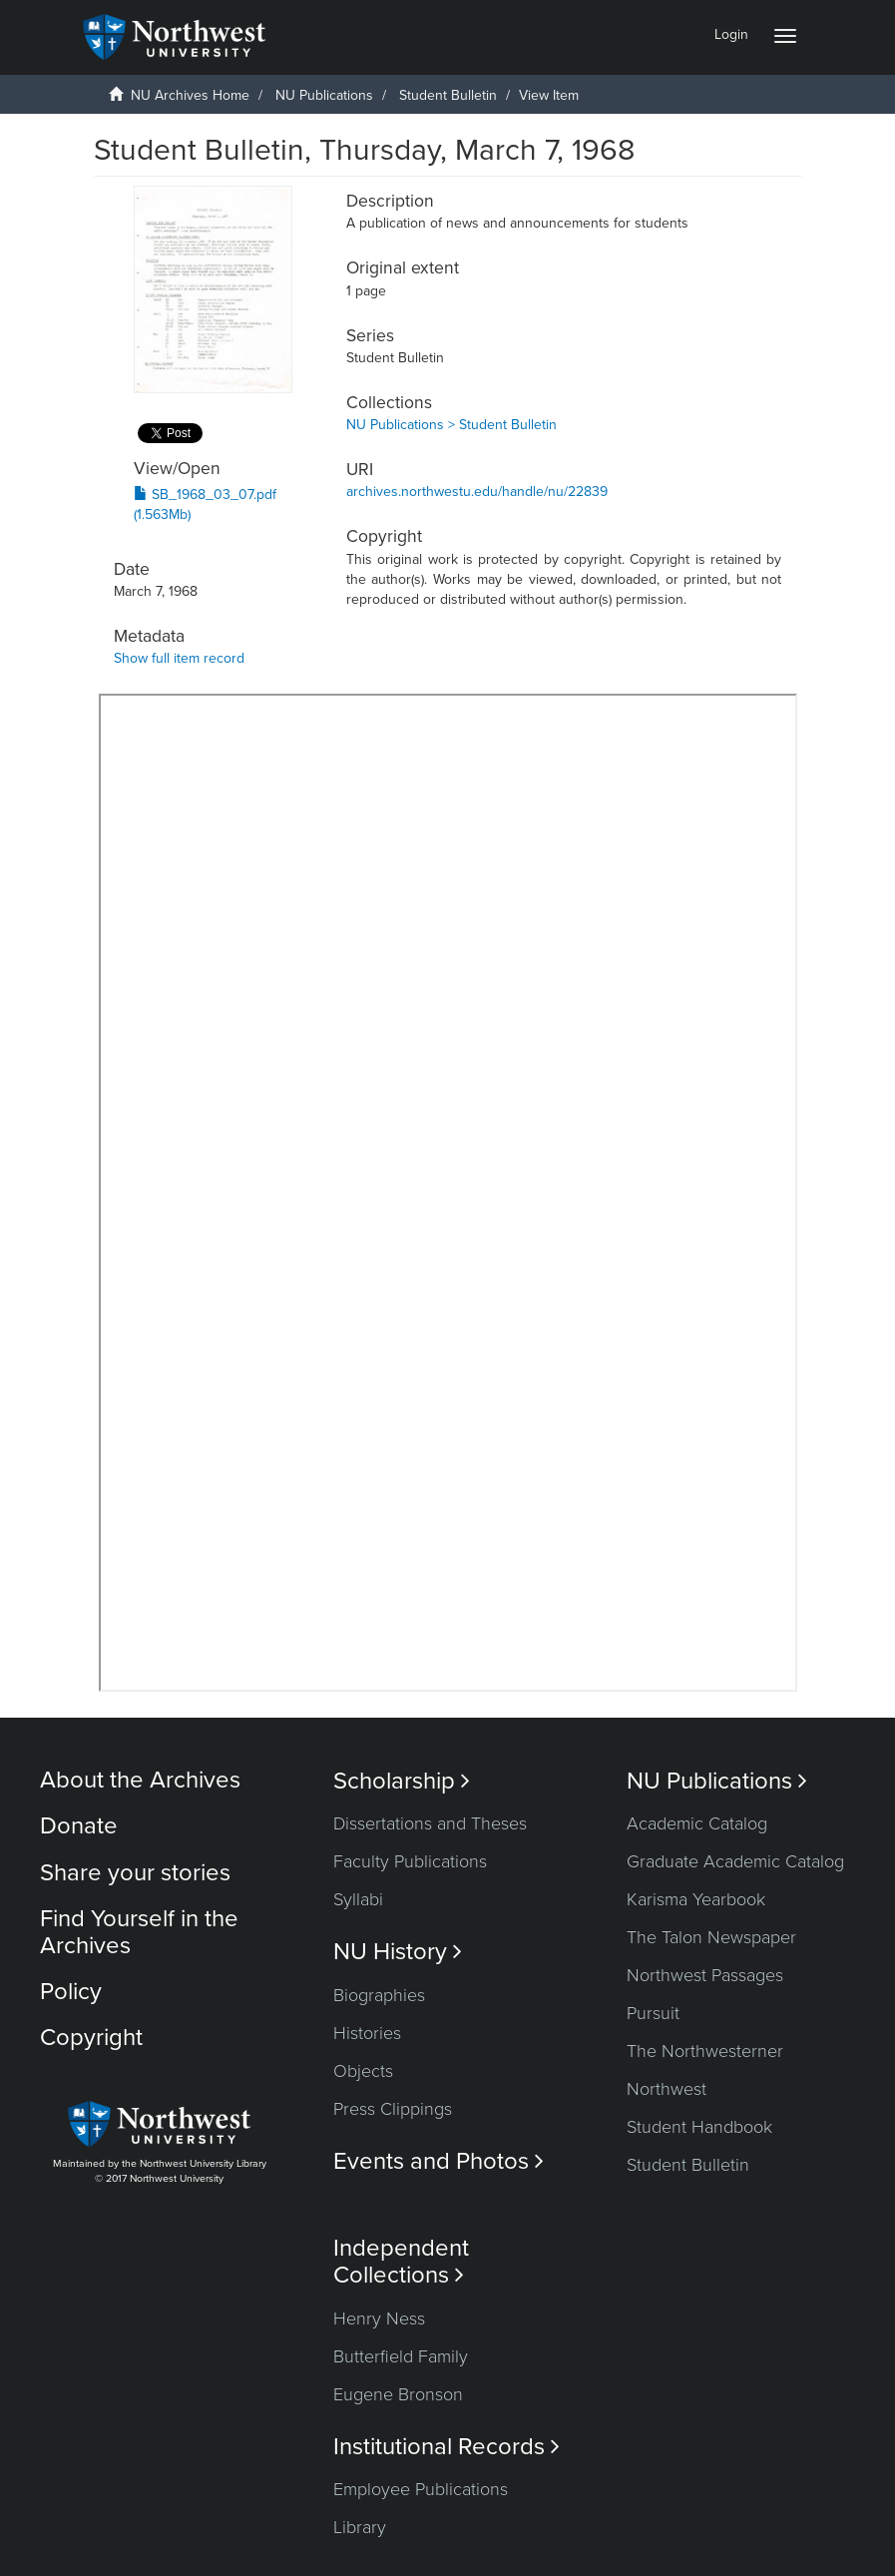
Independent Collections (401, 2262)
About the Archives (140, 1780)
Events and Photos (438, 2161)
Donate (79, 1825)
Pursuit (653, 2013)
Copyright (91, 2037)
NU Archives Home (190, 95)
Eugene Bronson (398, 2394)
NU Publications (324, 95)
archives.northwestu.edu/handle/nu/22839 (477, 491)
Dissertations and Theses (430, 1823)
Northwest (666, 2089)
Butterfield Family (400, 2356)
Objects (363, 2071)
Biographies (379, 1995)
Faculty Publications (410, 1861)
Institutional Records (446, 2446)
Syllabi (358, 1899)
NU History (397, 1951)
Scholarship (401, 1781)
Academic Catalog (697, 1823)
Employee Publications (420, 2489)
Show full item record (179, 658)
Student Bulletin (448, 95)
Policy (71, 1991)
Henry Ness (379, 2318)
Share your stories (135, 1872)
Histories (367, 2033)
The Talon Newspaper (711, 1937)
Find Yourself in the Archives (139, 1931)
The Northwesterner (705, 2051)
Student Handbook (699, 2127)
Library (359, 2527)
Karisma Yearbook (696, 1899)
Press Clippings (392, 2109)
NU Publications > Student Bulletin (451, 424)
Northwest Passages (705, 1975)
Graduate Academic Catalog (735, 1861)
